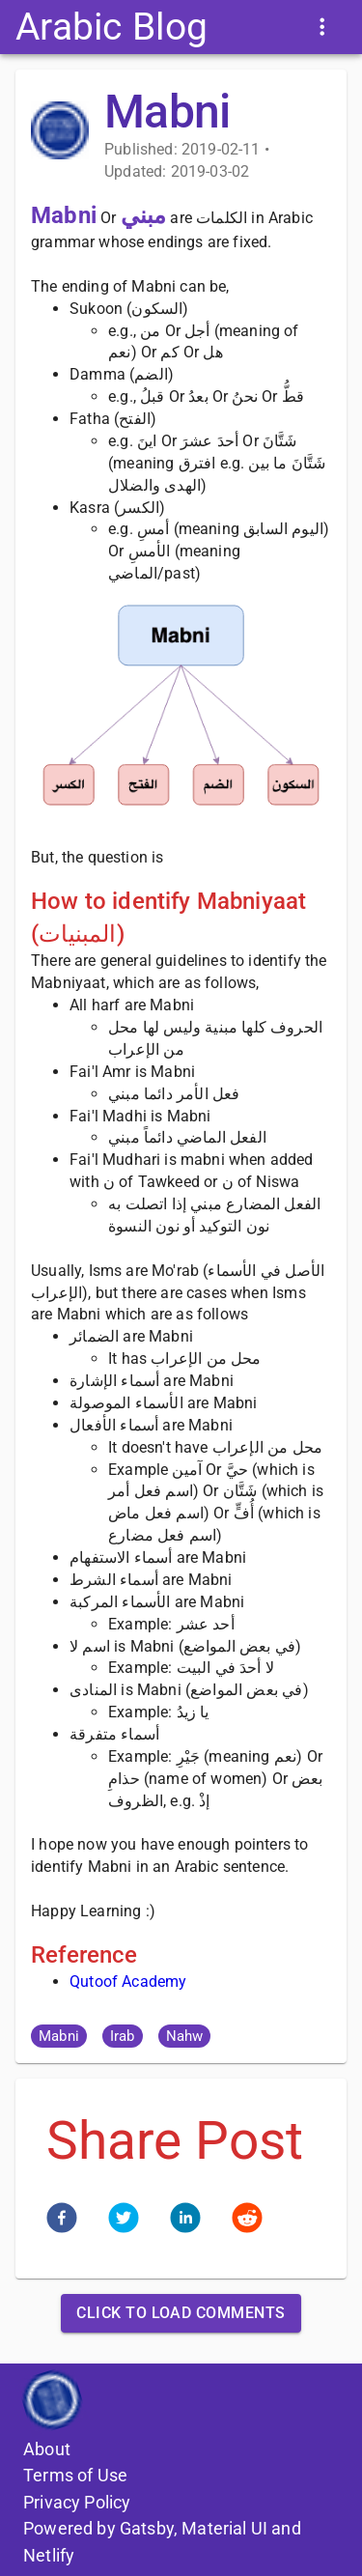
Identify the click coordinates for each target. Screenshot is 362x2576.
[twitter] (123, 2221)
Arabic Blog (111, 26)
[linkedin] (185, 2221)
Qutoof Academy (128, 1981)
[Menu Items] (322, 26)
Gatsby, (149, 2528)
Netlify (48, 2555)
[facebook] (61, 2221)
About (46, 2449)
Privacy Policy (76, 2502)
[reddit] (247, 2221)
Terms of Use (75, 2475)
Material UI (224, 2528)
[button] (59, 2036)
